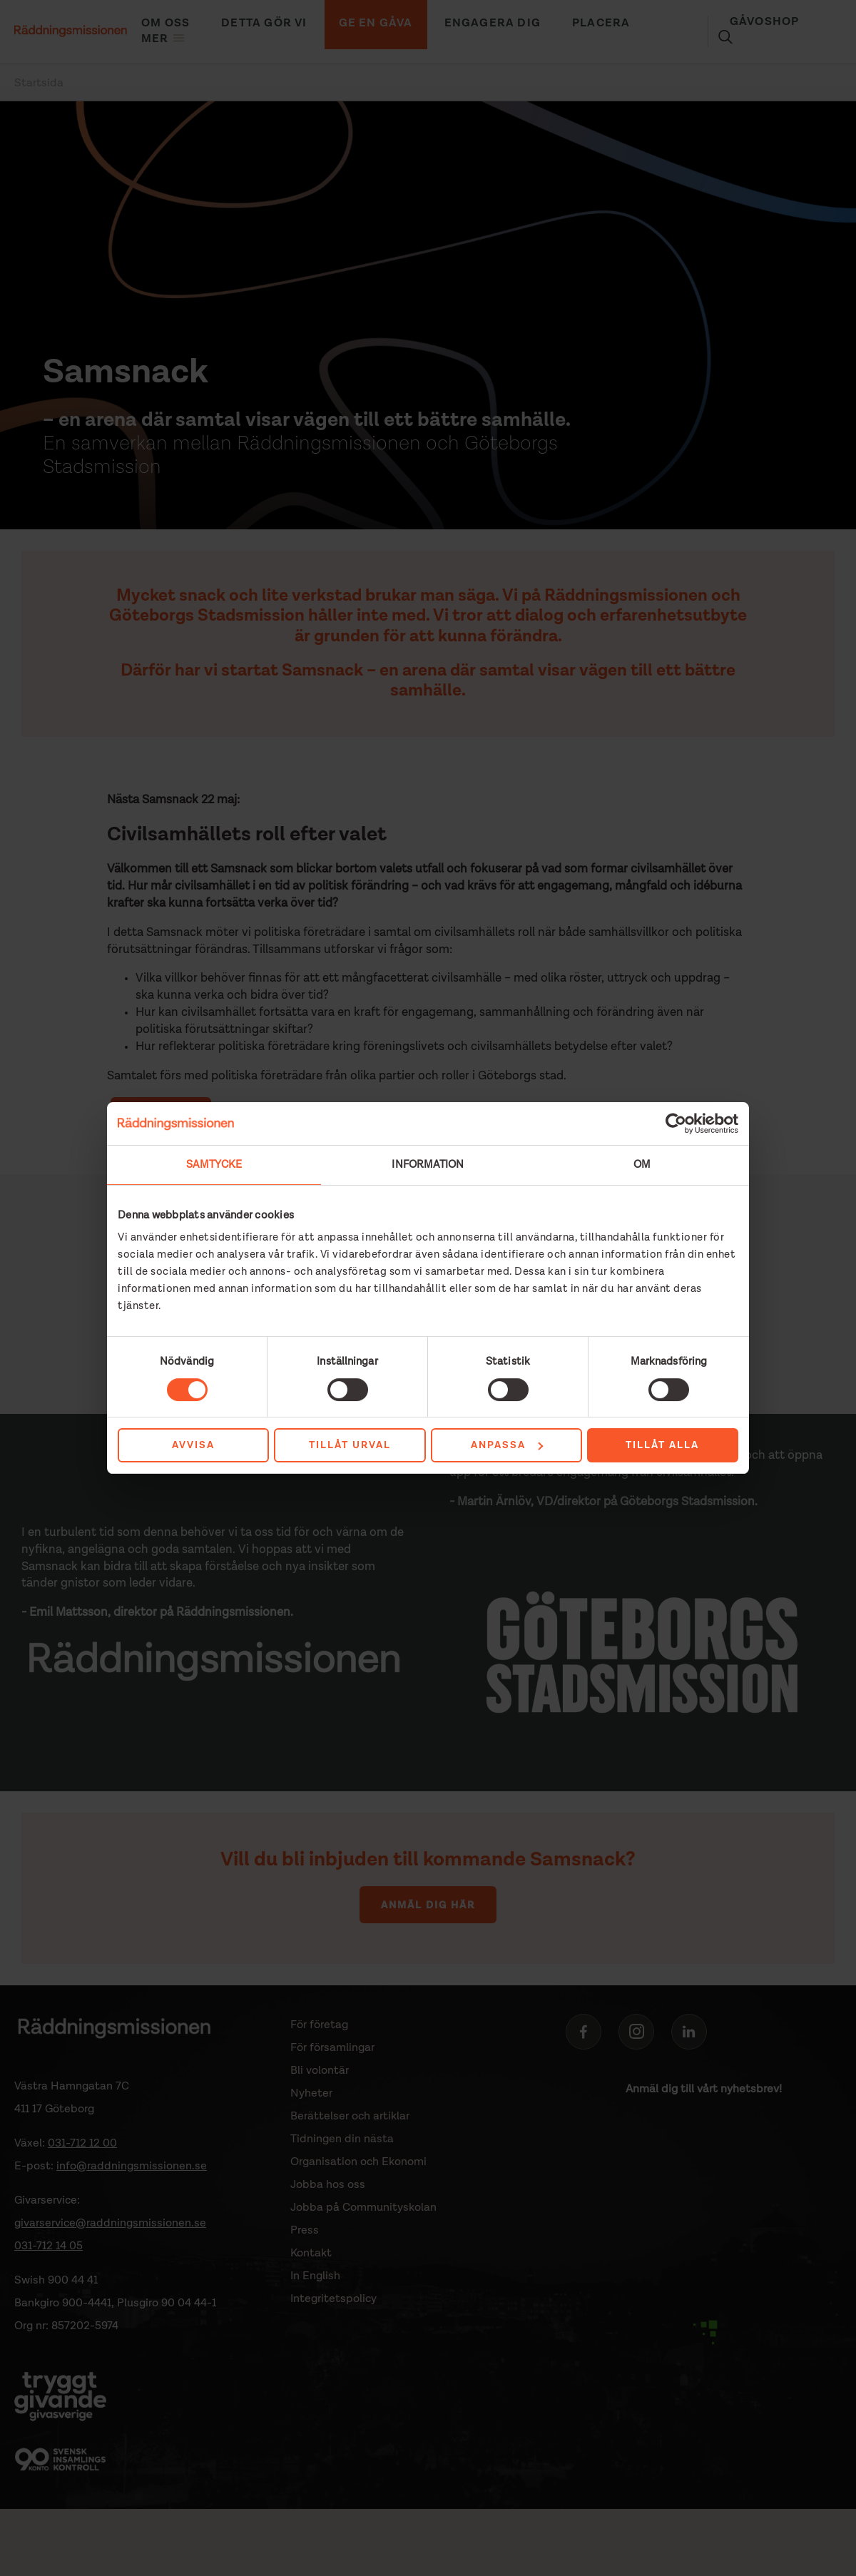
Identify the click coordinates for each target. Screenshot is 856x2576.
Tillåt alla (662, 1445)
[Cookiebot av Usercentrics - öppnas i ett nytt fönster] (675, 1123)
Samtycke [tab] (214, 1164)
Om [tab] (642, 1164)
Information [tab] (428, 1164)
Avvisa (193, 1445)
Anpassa (507, 1445)
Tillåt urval (350, 1445)
